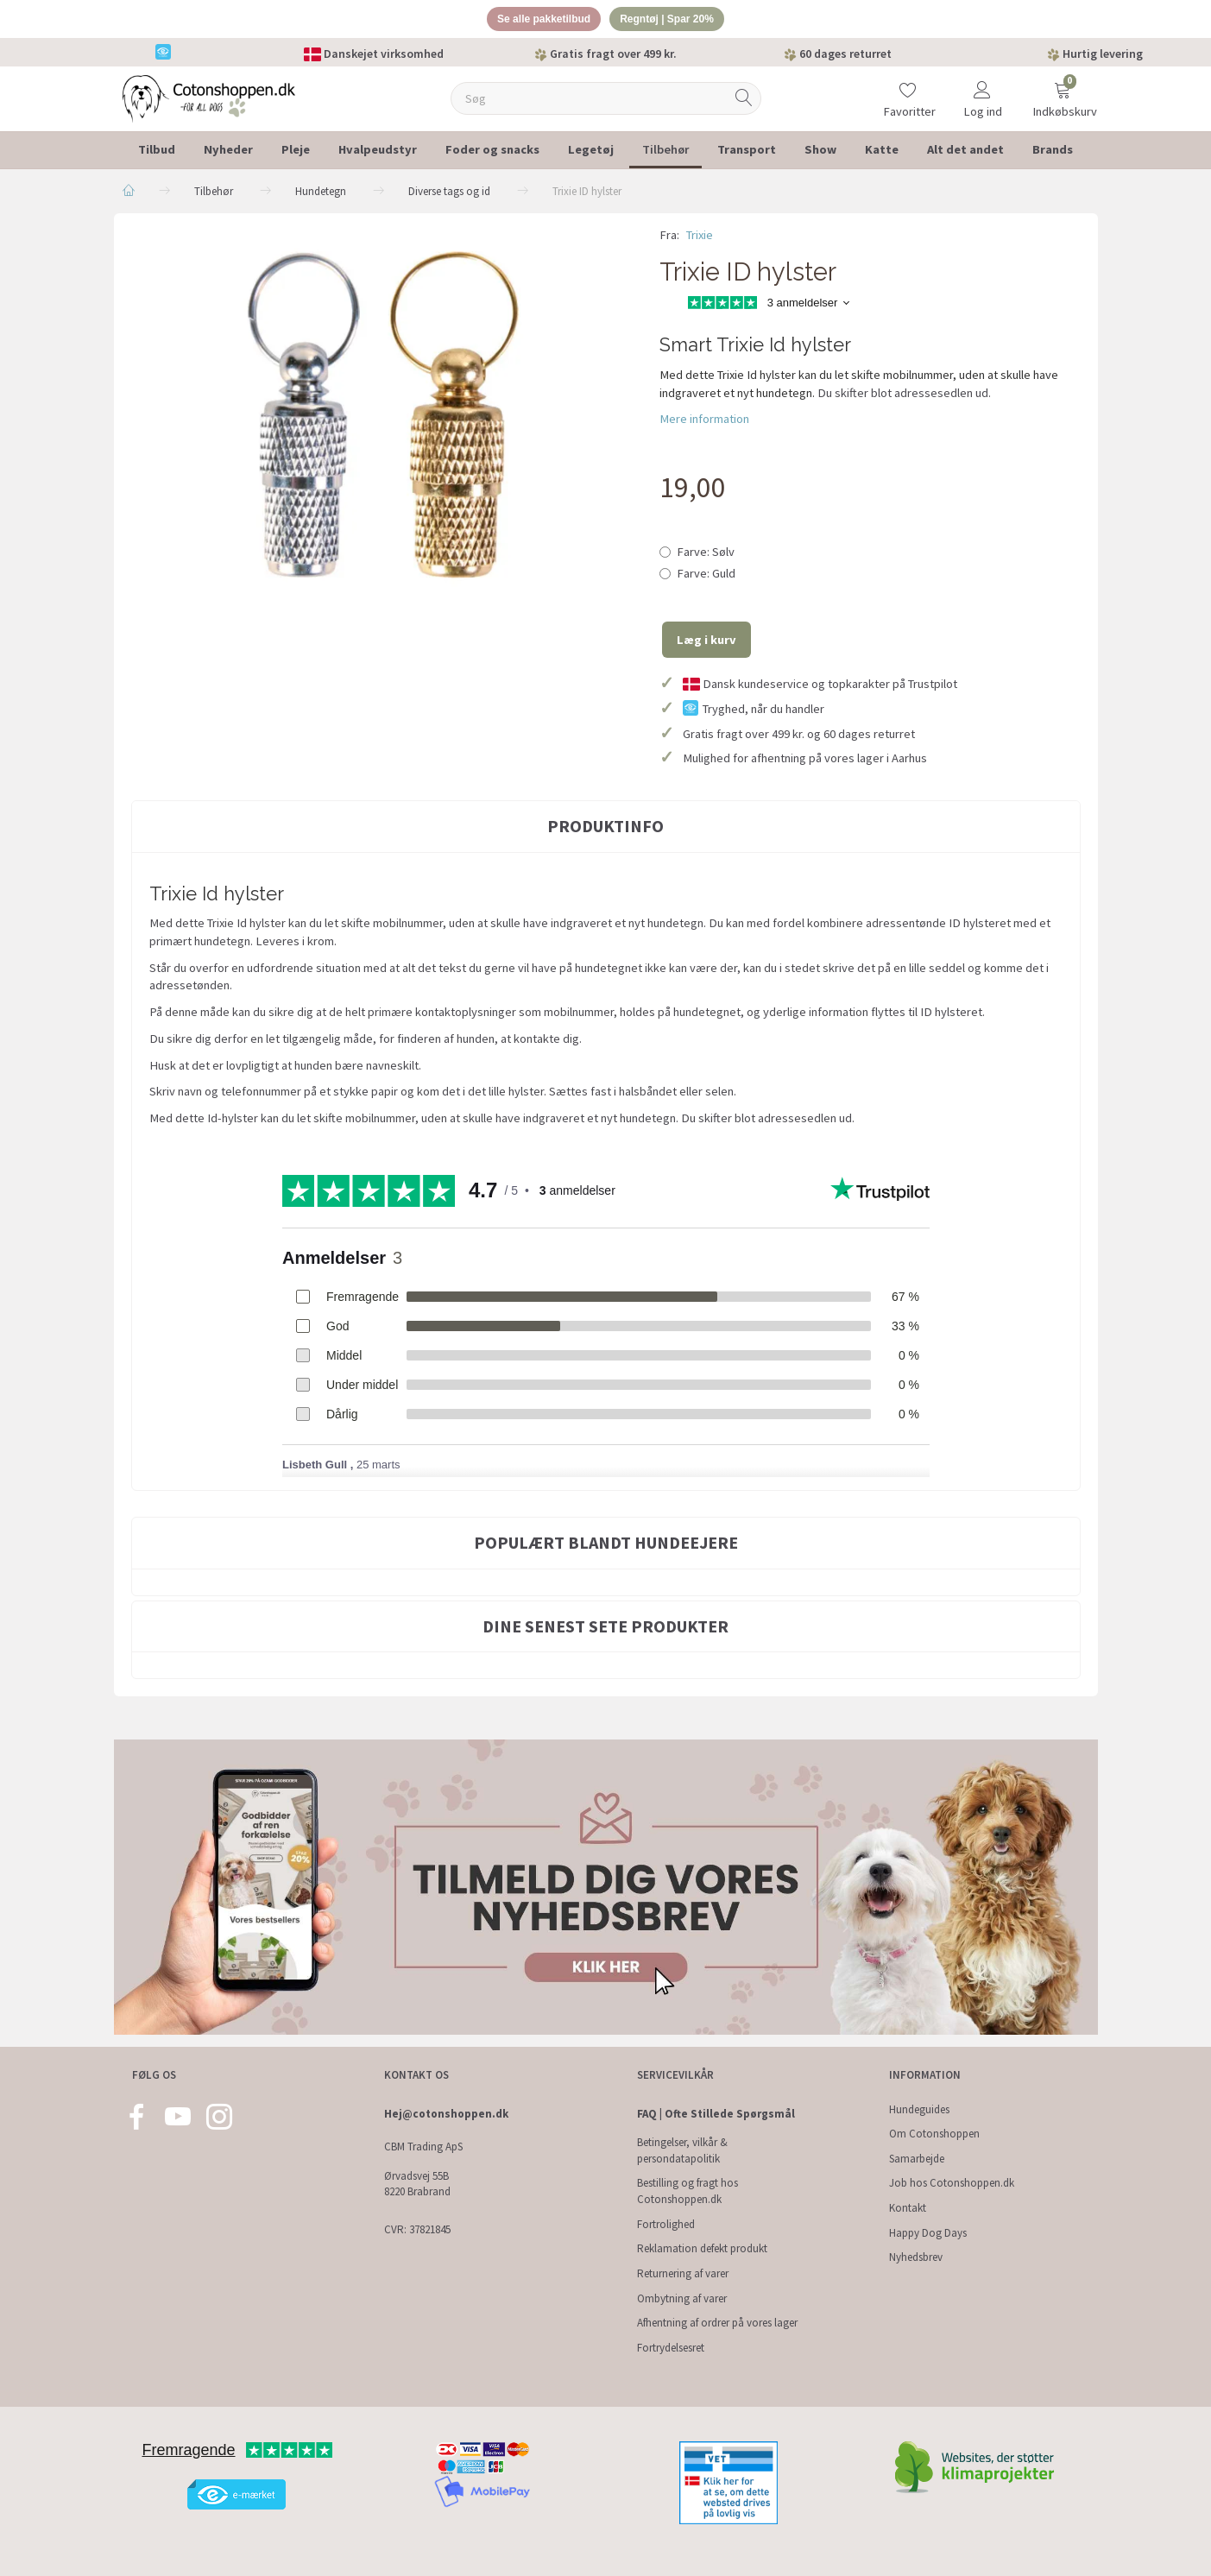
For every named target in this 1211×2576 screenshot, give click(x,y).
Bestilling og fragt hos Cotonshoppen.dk (687, 2191)
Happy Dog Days (928, 2233)
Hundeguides (919, 2109)
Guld (706, 576)
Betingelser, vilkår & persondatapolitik (682, 2150)
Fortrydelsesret (670, 2347)
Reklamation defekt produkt (702, 2248)
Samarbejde (916, 2158)
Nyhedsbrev (916, 2257)
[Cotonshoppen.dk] (209, 99)
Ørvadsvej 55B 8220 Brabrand (417, 2184)
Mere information (704, 422)
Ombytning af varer (682, 2298)
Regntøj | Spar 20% (672, 20)
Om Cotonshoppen (934, 2133)
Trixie (699, 237)
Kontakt (907, 2207)
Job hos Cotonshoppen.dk (951, 2182)
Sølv (706, 554)
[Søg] (744, 101)
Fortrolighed (666, 2224)
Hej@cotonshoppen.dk (446, 2113)
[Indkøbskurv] (1062, 90)
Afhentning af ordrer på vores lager (717, 2322)
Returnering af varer (682, 2273)
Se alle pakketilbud (538, 20)
